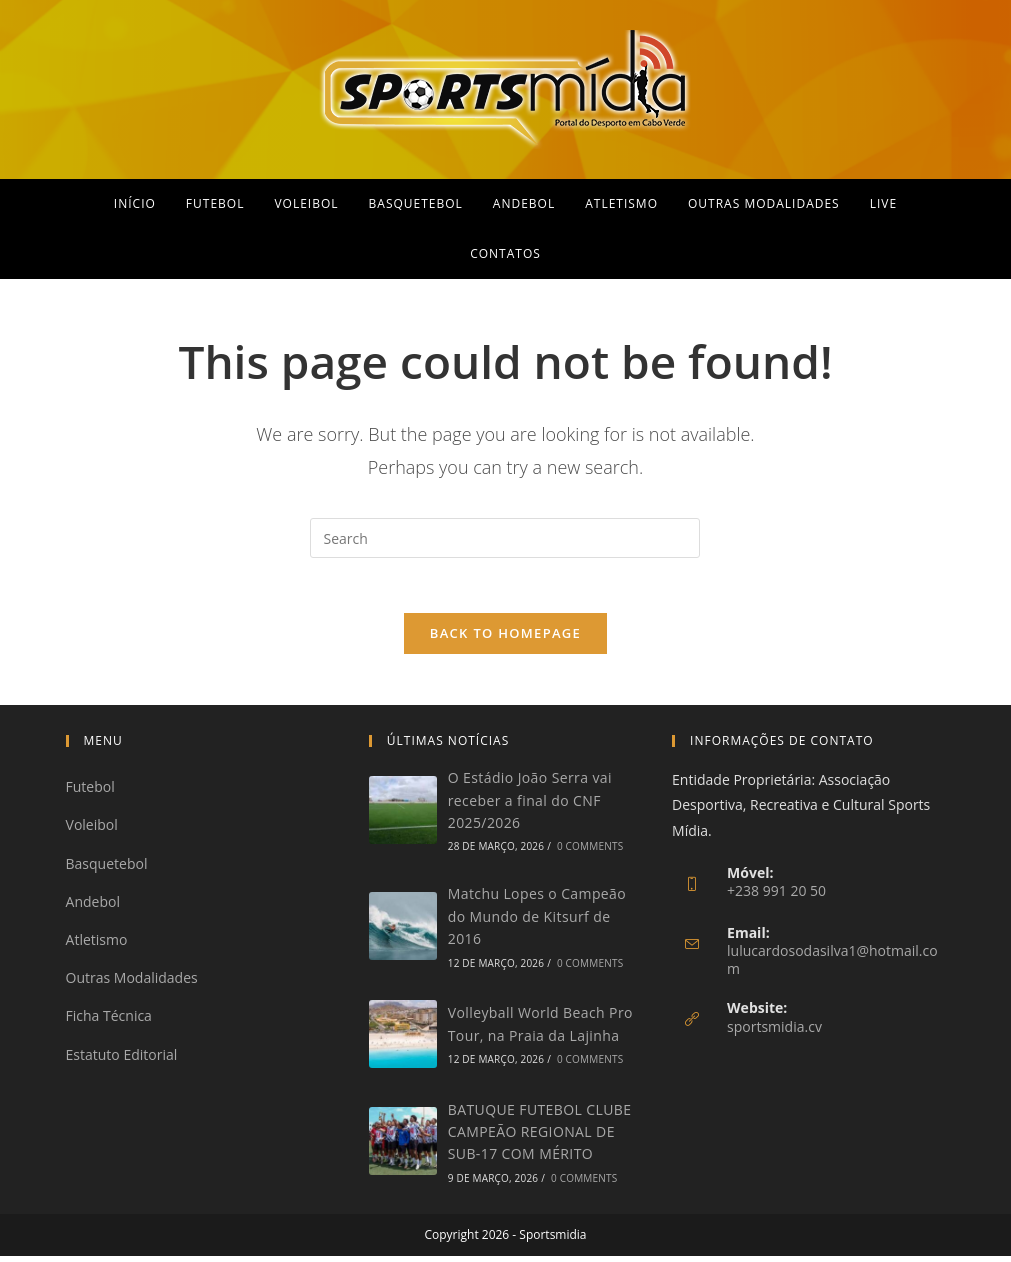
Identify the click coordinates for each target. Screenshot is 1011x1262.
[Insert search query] (505, 538)
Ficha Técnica (109, 1021)
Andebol (93, 907)
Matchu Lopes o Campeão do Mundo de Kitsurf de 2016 (537, 922)
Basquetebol (107, 869)
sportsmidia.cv (774, 1032)
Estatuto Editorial (122, 1059)
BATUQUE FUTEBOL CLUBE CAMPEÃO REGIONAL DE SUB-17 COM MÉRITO (540, 1138)
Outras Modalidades (132, 983)
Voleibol (92, 830)
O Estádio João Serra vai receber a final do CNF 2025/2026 (530, 806)
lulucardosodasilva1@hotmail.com (832, 965)
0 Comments (590, 852)
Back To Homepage (505, 639)
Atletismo (97, 945)
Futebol (90, 792)
